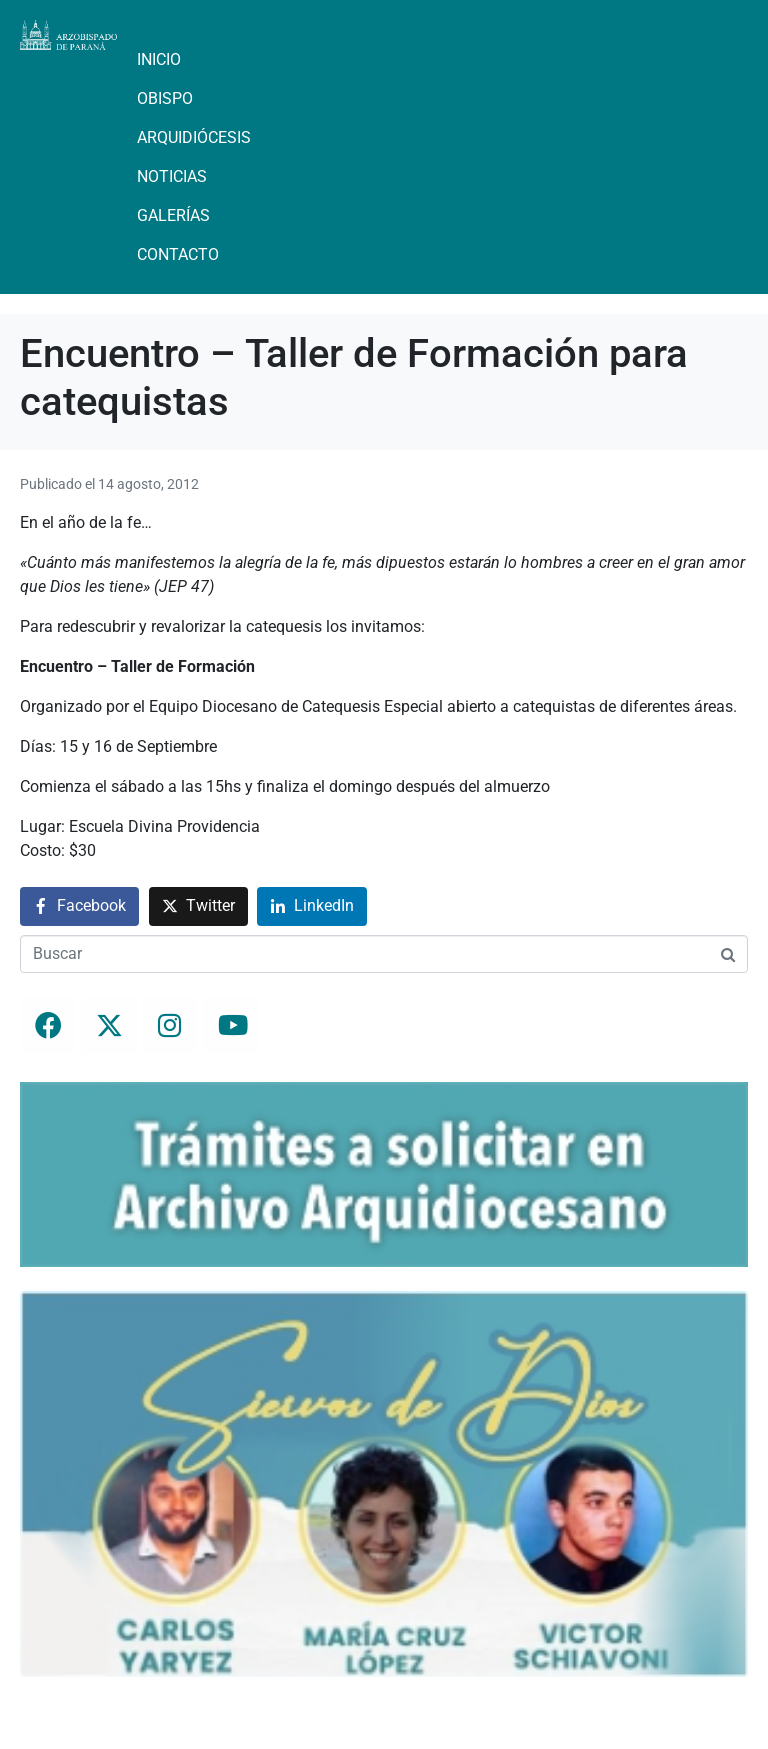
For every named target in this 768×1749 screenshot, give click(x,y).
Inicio (159, 59)
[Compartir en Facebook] (79, 906)
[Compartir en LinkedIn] (312, 906)
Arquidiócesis (194, 137)
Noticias (172, 176)
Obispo (165, 98)
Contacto (178, 254)
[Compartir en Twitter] (198, 906)
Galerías (173, 215)
